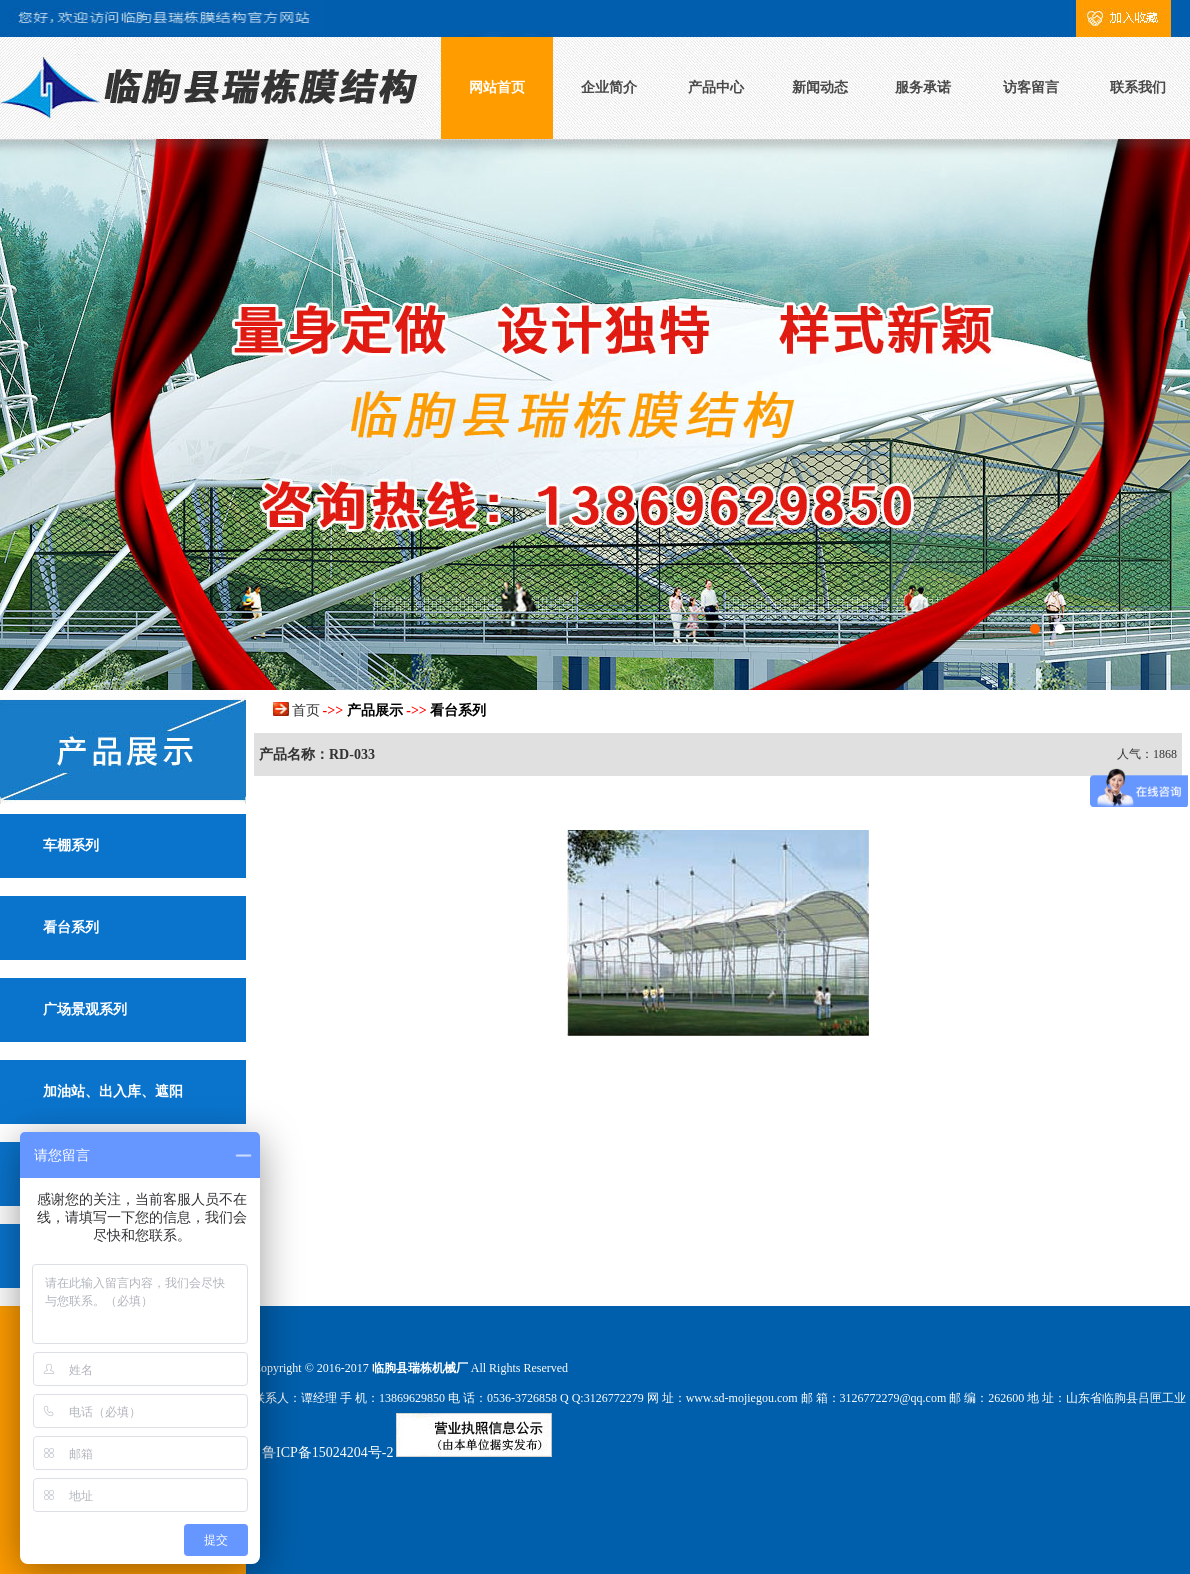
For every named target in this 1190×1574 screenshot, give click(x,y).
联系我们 (1138, 87)
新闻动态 (820, 87)
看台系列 (71, 927)
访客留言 (1031, 87)
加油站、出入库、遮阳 (113, 1091)
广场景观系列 (85, 1009)
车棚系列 (71, 845)
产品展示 (375, 710)
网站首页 (497, 87)
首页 (306, 710)
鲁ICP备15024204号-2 (327, 1452)
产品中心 (716, 87)
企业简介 (609, 87)
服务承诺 (923, 87)
